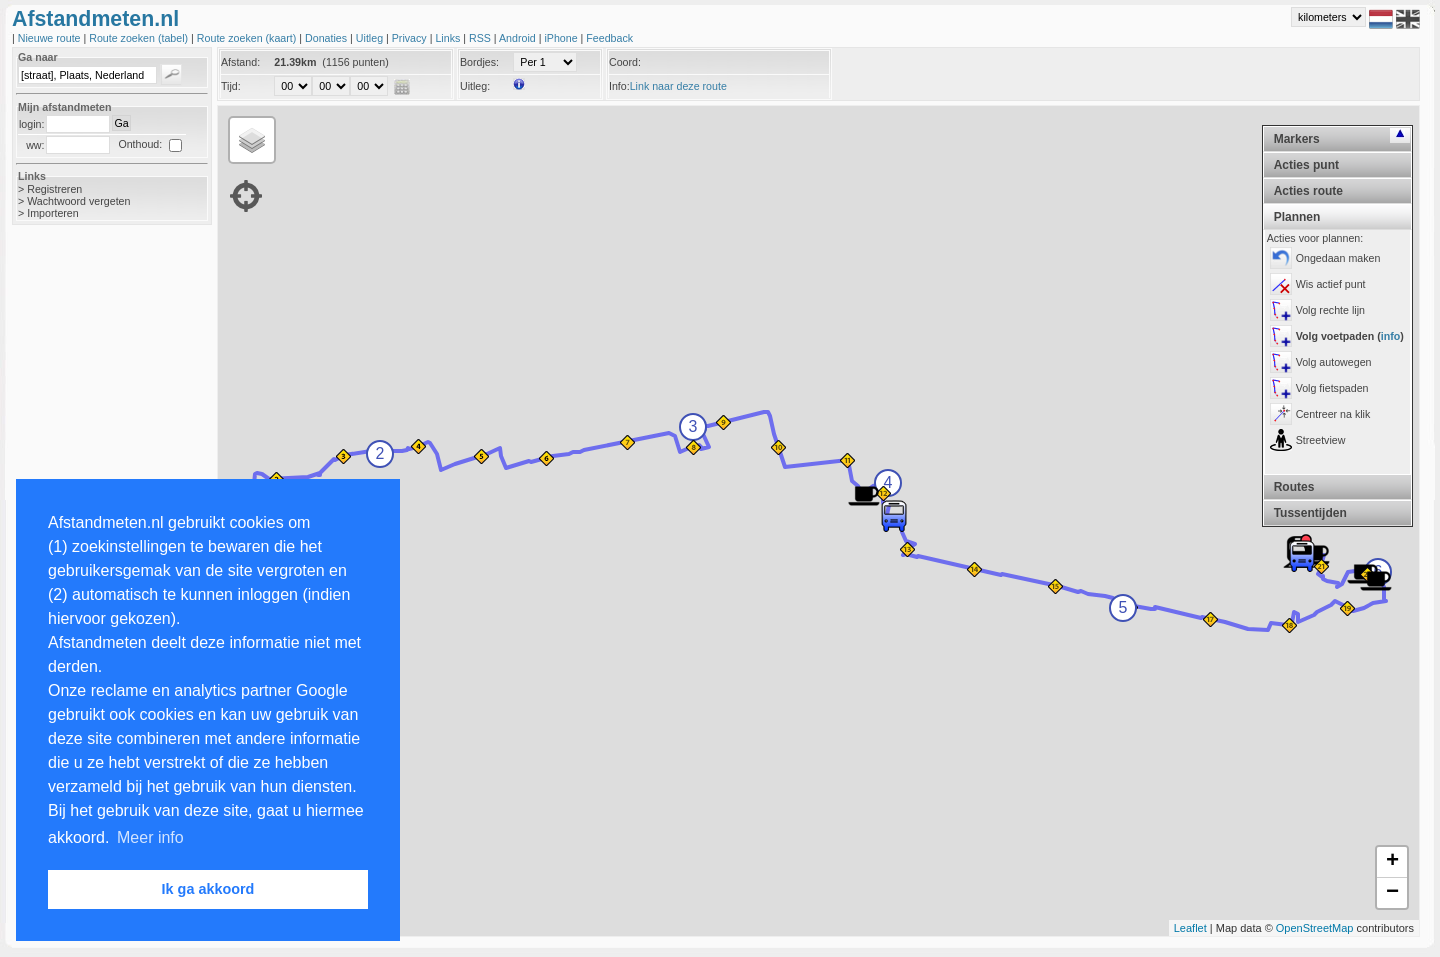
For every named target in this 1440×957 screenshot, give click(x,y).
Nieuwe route (51, 38)
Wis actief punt (1331, 284)
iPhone (562, 38)
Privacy (411, 38)
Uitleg (371, 38)
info (1391, 336)
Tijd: (231, 86)
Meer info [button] (150, 837)
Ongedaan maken (1338, 258)
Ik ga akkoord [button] (208, 889)
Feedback (609, 38)
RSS (481, 38)
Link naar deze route (678, 86)
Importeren (53, 213)
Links (449, 38)
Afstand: (240, 62)
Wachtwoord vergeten (78, 201)
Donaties (327, 38)
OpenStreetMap (1315, 928)
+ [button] (1392, 862)
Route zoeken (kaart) (248, 38)
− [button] (1392, 893)
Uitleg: (475, 86)
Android (519, 38)
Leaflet (1190, 928)
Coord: (625, 62)
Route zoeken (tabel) (140, 38)
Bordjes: (479, 62)
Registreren (54, 189)
